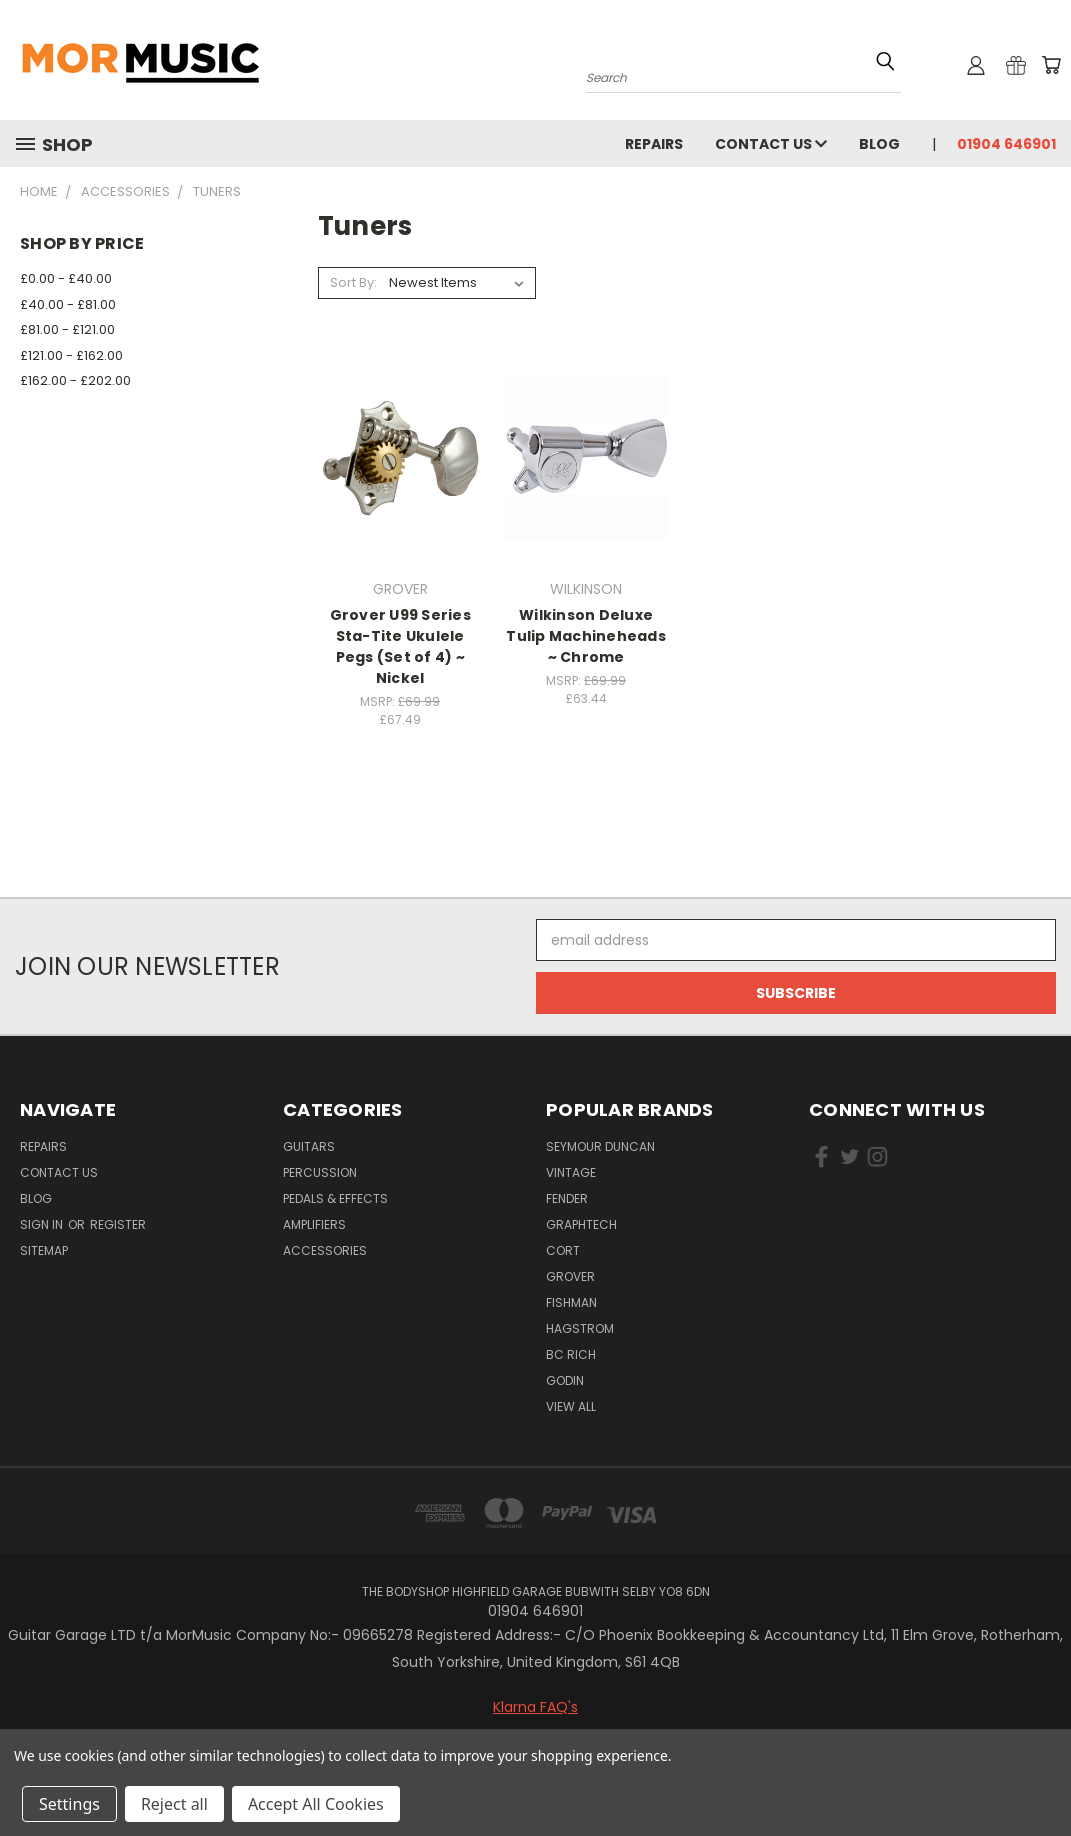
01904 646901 (1006, 144)
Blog (879, 144)
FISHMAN (571, 1302)
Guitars (309, 1146)
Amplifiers (314, 1224)
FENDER (567, 1198)
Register (118, 1224)
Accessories (325, 1250)
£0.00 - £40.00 (66, 278)
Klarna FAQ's (535, 1707)
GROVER (570, 1276)
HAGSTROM (580, 1328)
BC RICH (571, 1354)
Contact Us (771, 144)
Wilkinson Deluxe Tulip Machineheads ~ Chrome (586, 636)
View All (571, 1406)
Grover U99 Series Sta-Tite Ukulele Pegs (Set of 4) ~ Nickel (400, 646)
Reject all (174, 1804)
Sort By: (353, 282)
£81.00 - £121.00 (67, 329)
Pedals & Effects (335, 1198)
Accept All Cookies (316, 1804)
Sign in (43, 1224)
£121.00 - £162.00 (71, 355)
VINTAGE (571, 1172)
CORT (563, 1250)
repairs (654, 144)
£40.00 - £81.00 (68, 304)
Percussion (320, 1172)
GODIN (565, 1380)
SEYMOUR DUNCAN (600, 1146)
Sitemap (44, 1250)
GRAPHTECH (581, 1224)
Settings (69, 1804)
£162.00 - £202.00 (75, 380)
